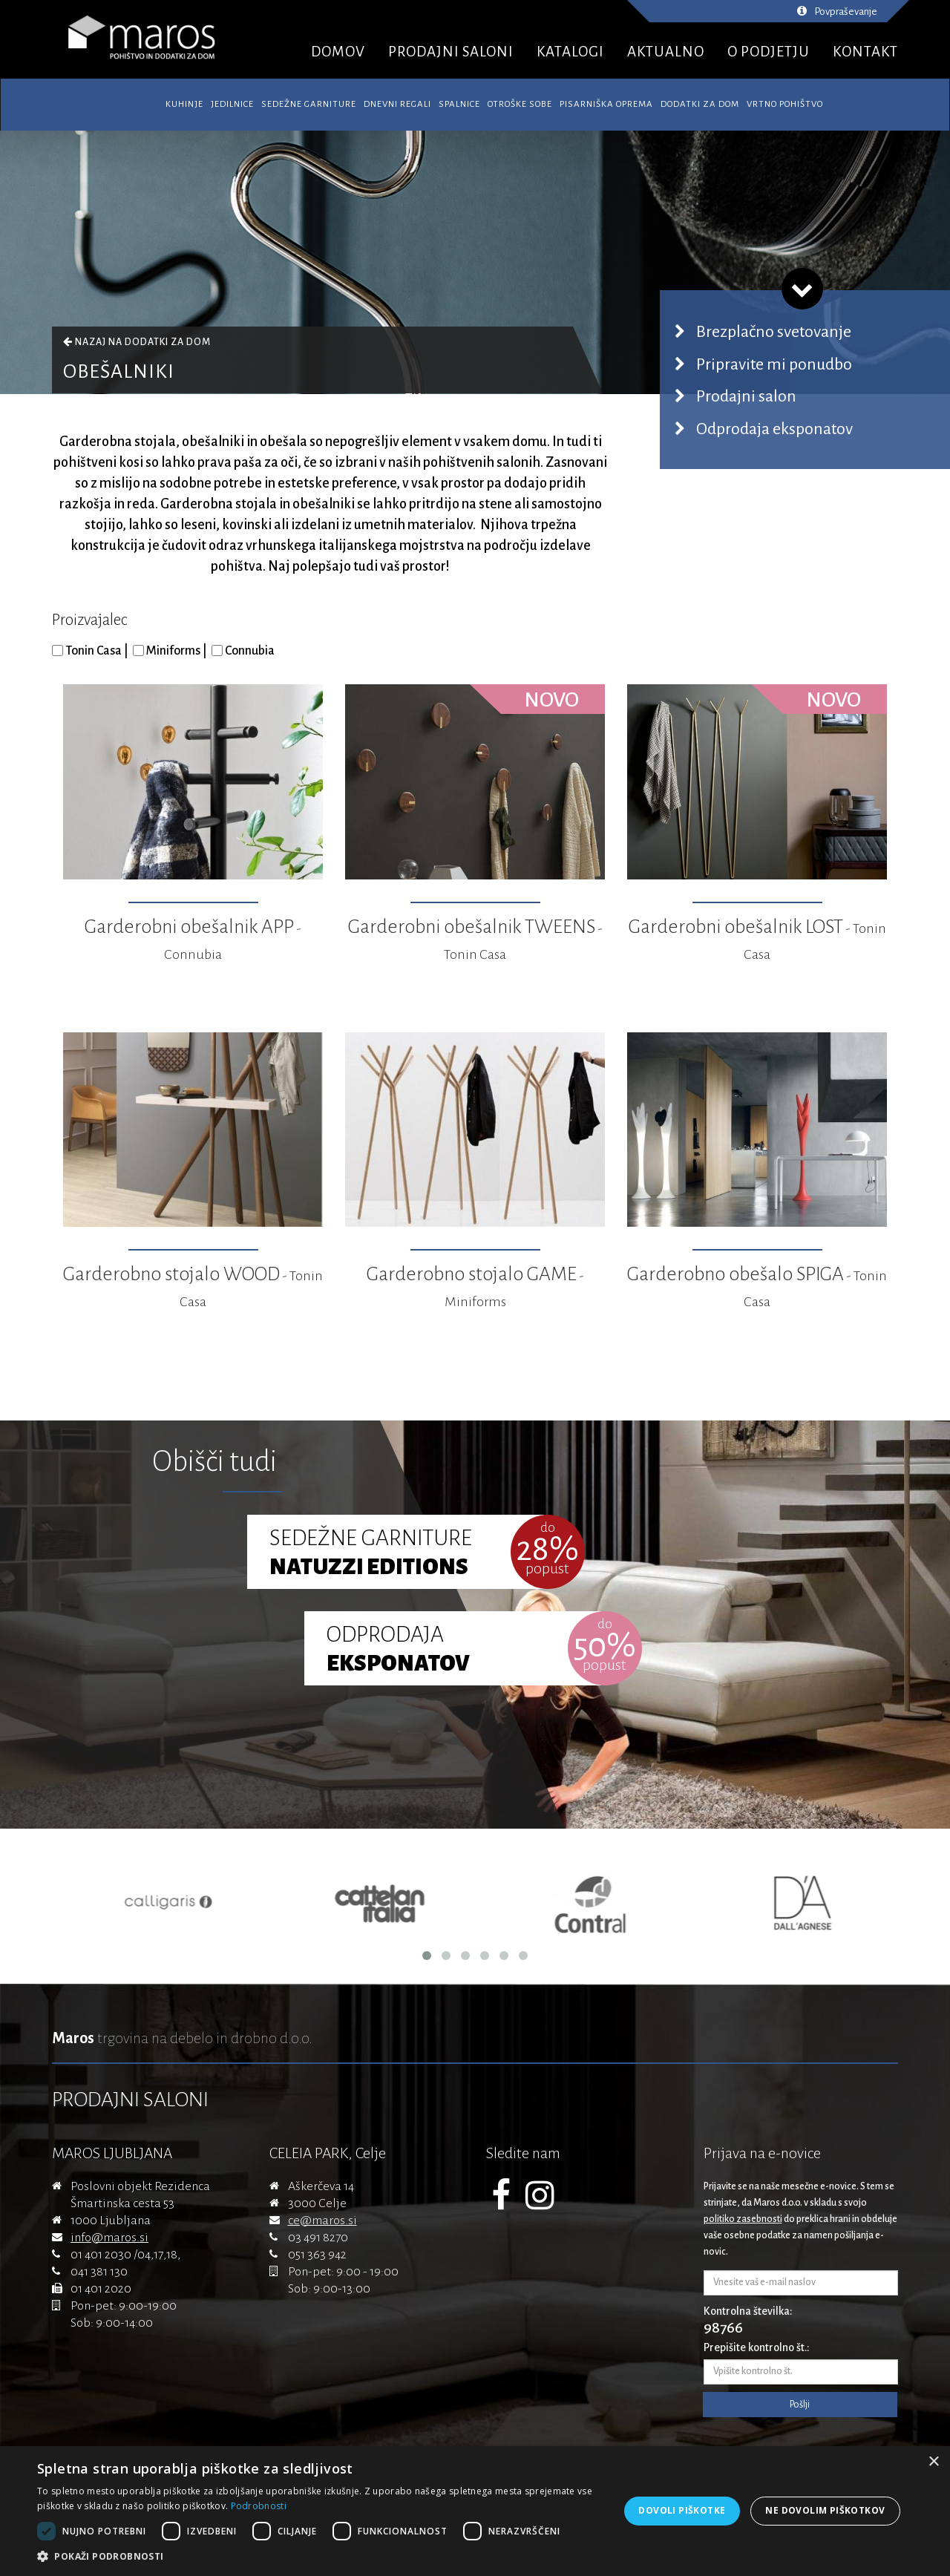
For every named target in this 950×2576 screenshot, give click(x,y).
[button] (319, 2557)
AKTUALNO (665, 51)
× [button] (933, 2462)
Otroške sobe (520, 104)
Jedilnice (232, 104)
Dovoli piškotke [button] (681, 2510)
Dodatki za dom (700, 104)
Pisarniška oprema (606, 104)
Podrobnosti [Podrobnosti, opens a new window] (258, 2506)
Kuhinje (184, 104)
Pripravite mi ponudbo (774, 364)
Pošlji (800, 2404)
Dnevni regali (397, 104)
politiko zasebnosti (743, 2219)
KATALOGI (570, 51)
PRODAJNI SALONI (451, 51)
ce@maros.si (322, 2220)
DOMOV (338, 51)
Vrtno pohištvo (785, 104)
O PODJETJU (768, 51)
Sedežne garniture (308, 104)
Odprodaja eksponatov (774, 429)
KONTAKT (865, 51)
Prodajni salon (746, 396)
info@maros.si (109, 2237)
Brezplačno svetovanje (773, 332)
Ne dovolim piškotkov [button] (825, 2510)
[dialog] (475, 2511)
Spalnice (459, 104)
